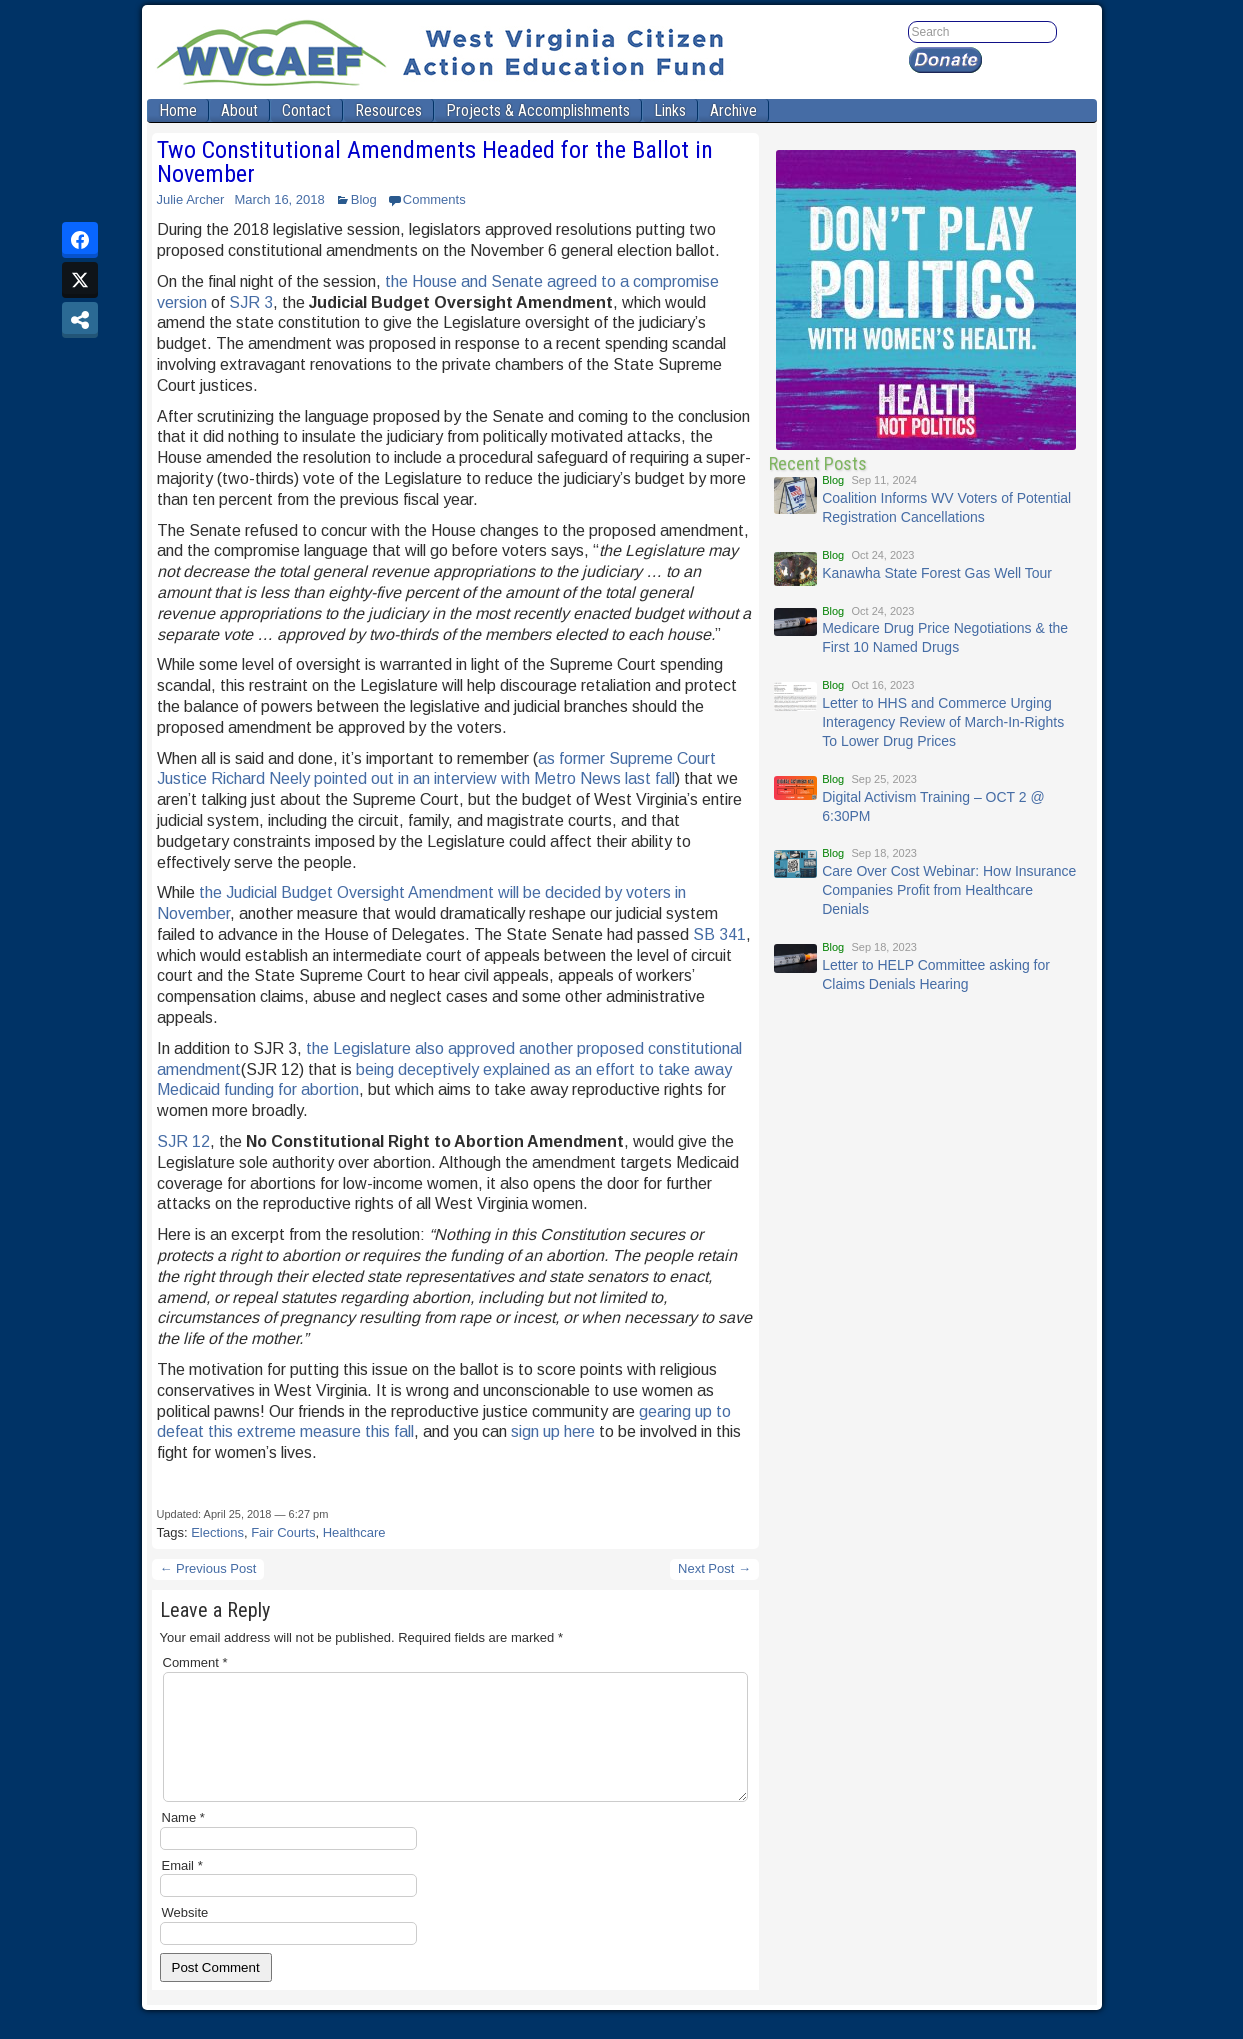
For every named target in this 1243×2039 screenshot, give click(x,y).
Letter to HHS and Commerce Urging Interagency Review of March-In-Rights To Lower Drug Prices (943, 722)
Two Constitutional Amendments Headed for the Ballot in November (435, 162)
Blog (364, 199)
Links (670, 110)
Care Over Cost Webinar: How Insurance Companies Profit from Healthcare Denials (949, 890)
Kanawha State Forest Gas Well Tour (937, 573)
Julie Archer (191, 199)
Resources (388, 110)
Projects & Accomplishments (538, 110)
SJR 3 (251, 302)
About (239, 110)
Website (185, 1936)
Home (178, 110)
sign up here (553, 1431)
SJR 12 (183, 1141)
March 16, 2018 (279, 199)
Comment (195, 1662)
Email (182, 1889)
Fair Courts (283, 1532)
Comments (434, 199)
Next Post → (714, 1568)
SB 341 (719, 934)
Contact (306, 110)
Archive (733, 110)
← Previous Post (208, 1568)
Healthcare (354, 1532)
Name (183, 1841)
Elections (217, 1532)
